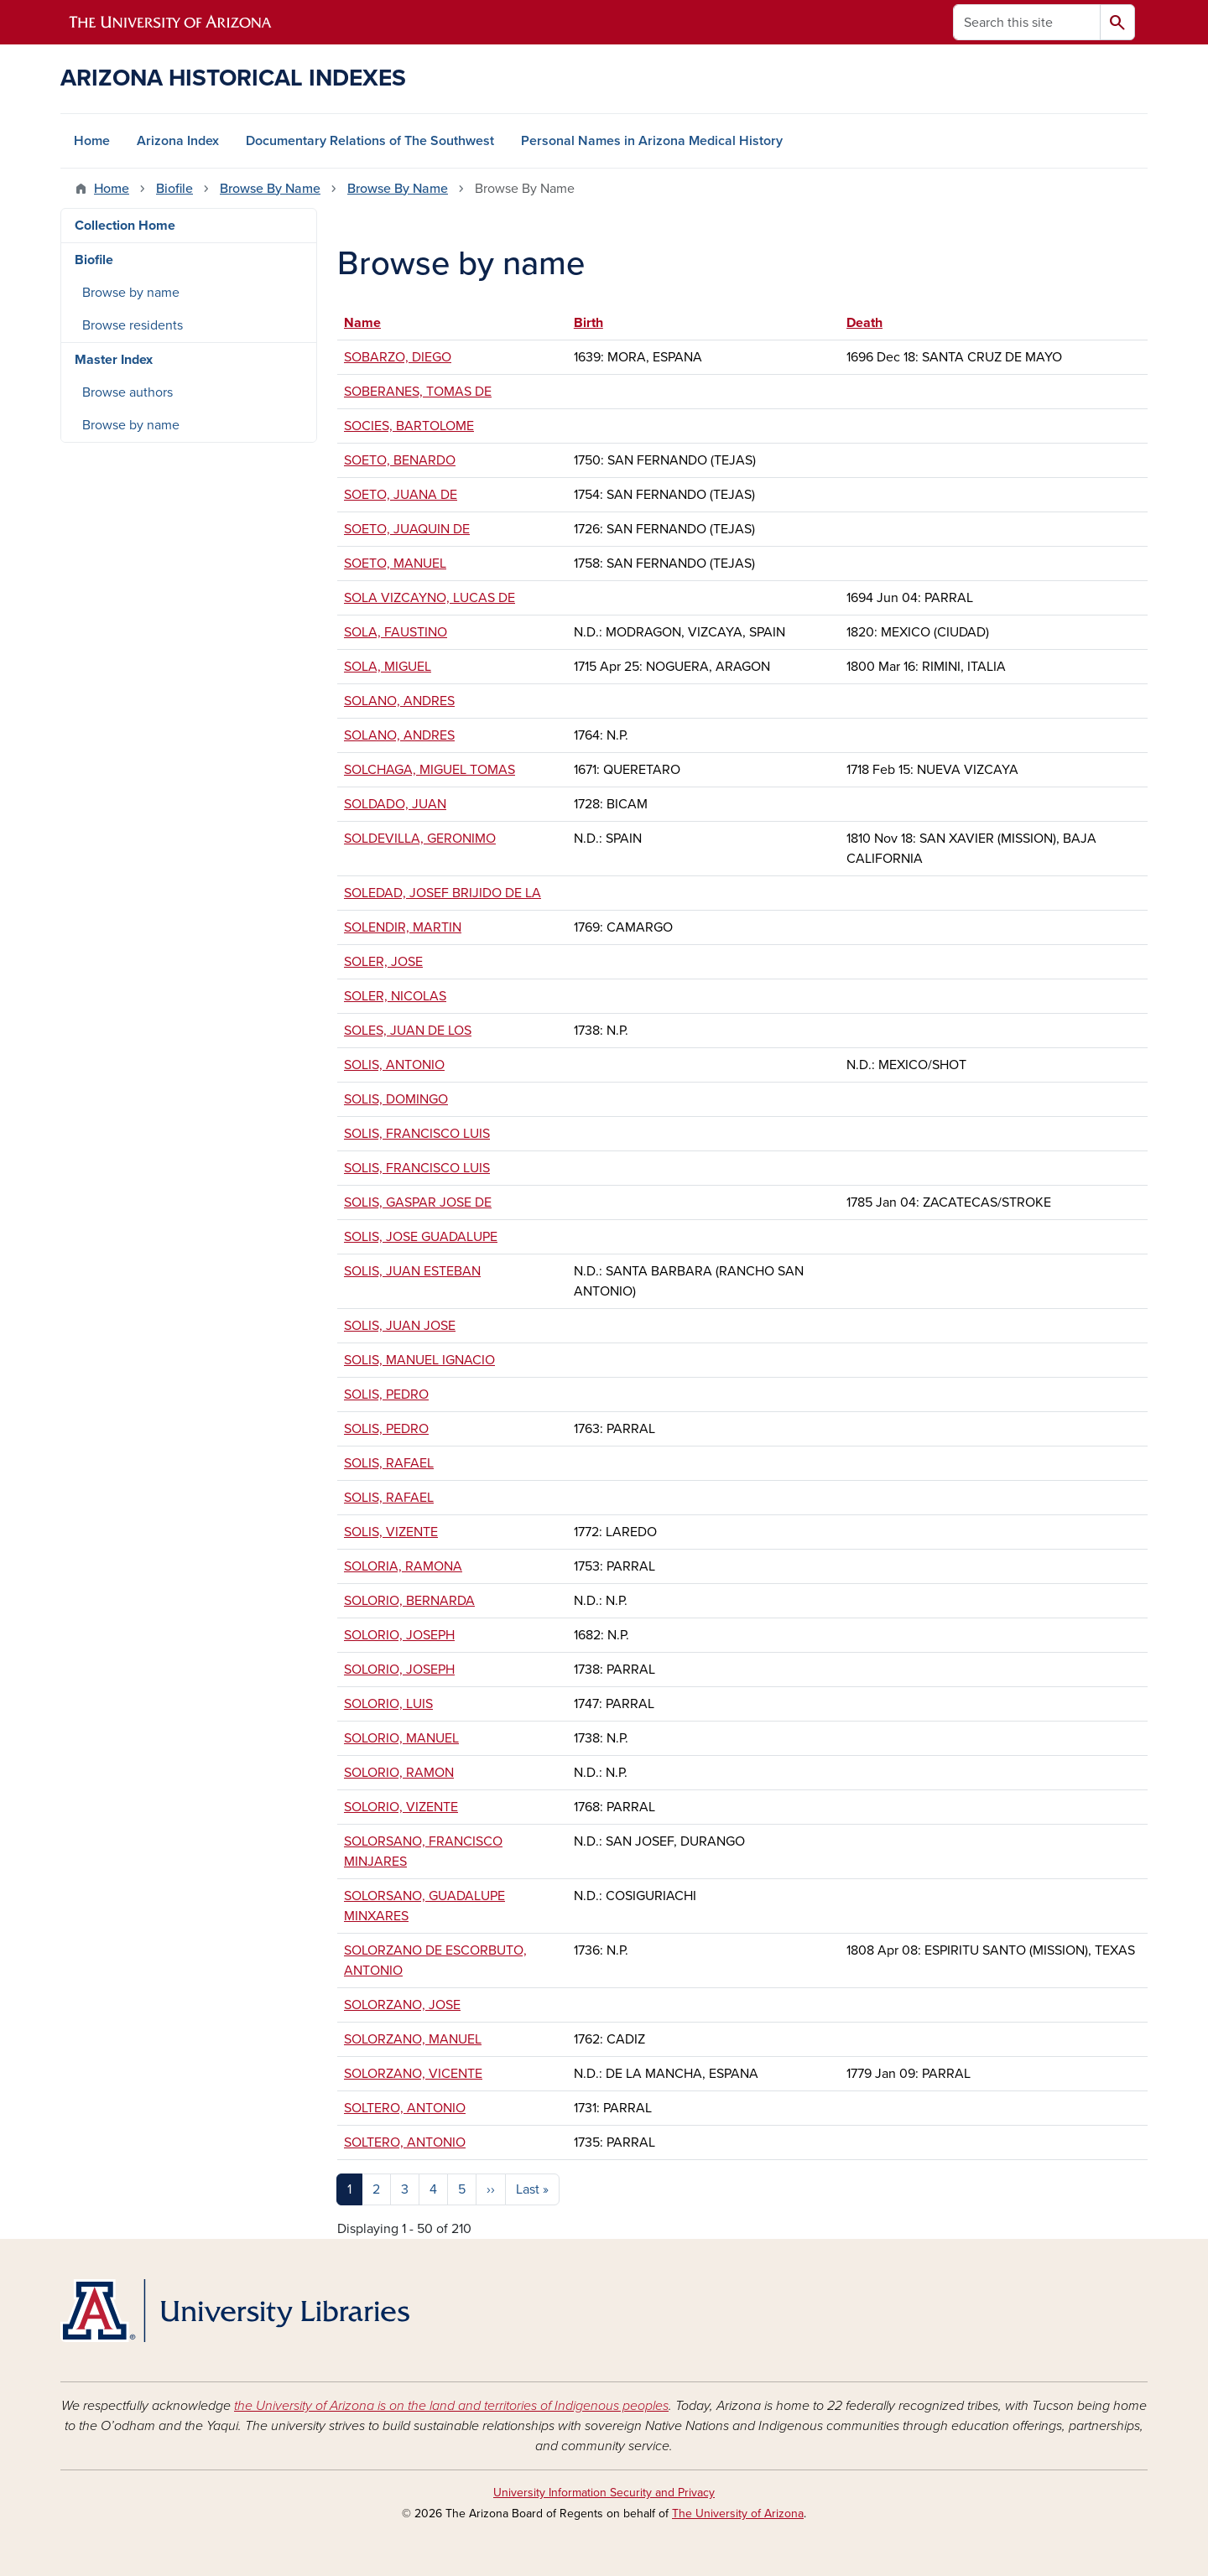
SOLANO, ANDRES (399, 701)
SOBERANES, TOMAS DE (418, 391)
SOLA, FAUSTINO (395, 632)
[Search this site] (1027, 22)
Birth (588, 322)
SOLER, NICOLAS (395, 996)
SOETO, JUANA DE (400, 494)
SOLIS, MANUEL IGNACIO (419, 1360)
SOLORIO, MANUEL (401, 1738)
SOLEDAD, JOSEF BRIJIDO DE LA (442, 893)
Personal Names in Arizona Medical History (652, 140)
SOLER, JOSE (383, 961)
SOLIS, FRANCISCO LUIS (417, 1133)
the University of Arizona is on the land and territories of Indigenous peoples (451, 2405)
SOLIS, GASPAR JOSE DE (418, 1202)
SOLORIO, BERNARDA (409, 1600)
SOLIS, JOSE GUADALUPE (420, 1236)
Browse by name (131, 292)
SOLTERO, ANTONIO (405, 2108)
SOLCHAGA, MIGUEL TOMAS (429, 769)
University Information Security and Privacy (604, 2492)
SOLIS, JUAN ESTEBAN (412, 1271)
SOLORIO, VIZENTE (401, 1807)
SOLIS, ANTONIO (394, 1065)
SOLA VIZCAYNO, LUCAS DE (429, 597)
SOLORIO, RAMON (399, 1772)
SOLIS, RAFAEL (389, 1463)
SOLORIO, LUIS (388, 1704)
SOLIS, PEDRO (386, 1394)
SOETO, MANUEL (395, 563)
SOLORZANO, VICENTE (413, 2073)
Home (92, 140)
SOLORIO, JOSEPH (399, 1635)
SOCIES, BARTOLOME (409, 426)
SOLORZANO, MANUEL (413, 2039)
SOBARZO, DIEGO (397, 357)
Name (370, 322)
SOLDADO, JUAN (395, 804)
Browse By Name (270, 188)
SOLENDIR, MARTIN (402, 927)
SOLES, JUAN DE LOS (407, 1030)
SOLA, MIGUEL (387, 666)
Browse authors (127, 392)
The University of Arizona (738, 2513)
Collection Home (125, 225)
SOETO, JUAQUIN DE (407, 529)
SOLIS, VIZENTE (391, 1532)
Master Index (114, 359)
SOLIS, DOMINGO (396, 1099)
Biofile (174, 188)
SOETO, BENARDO (400, 460)
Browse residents (132, 325)
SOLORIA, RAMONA (403, 1566)
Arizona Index (178, 140)
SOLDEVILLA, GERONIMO (420, 838)
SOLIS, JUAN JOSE (400, 1325)
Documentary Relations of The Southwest (370, 140)
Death (864, 322)
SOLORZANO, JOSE (402, 2005)
